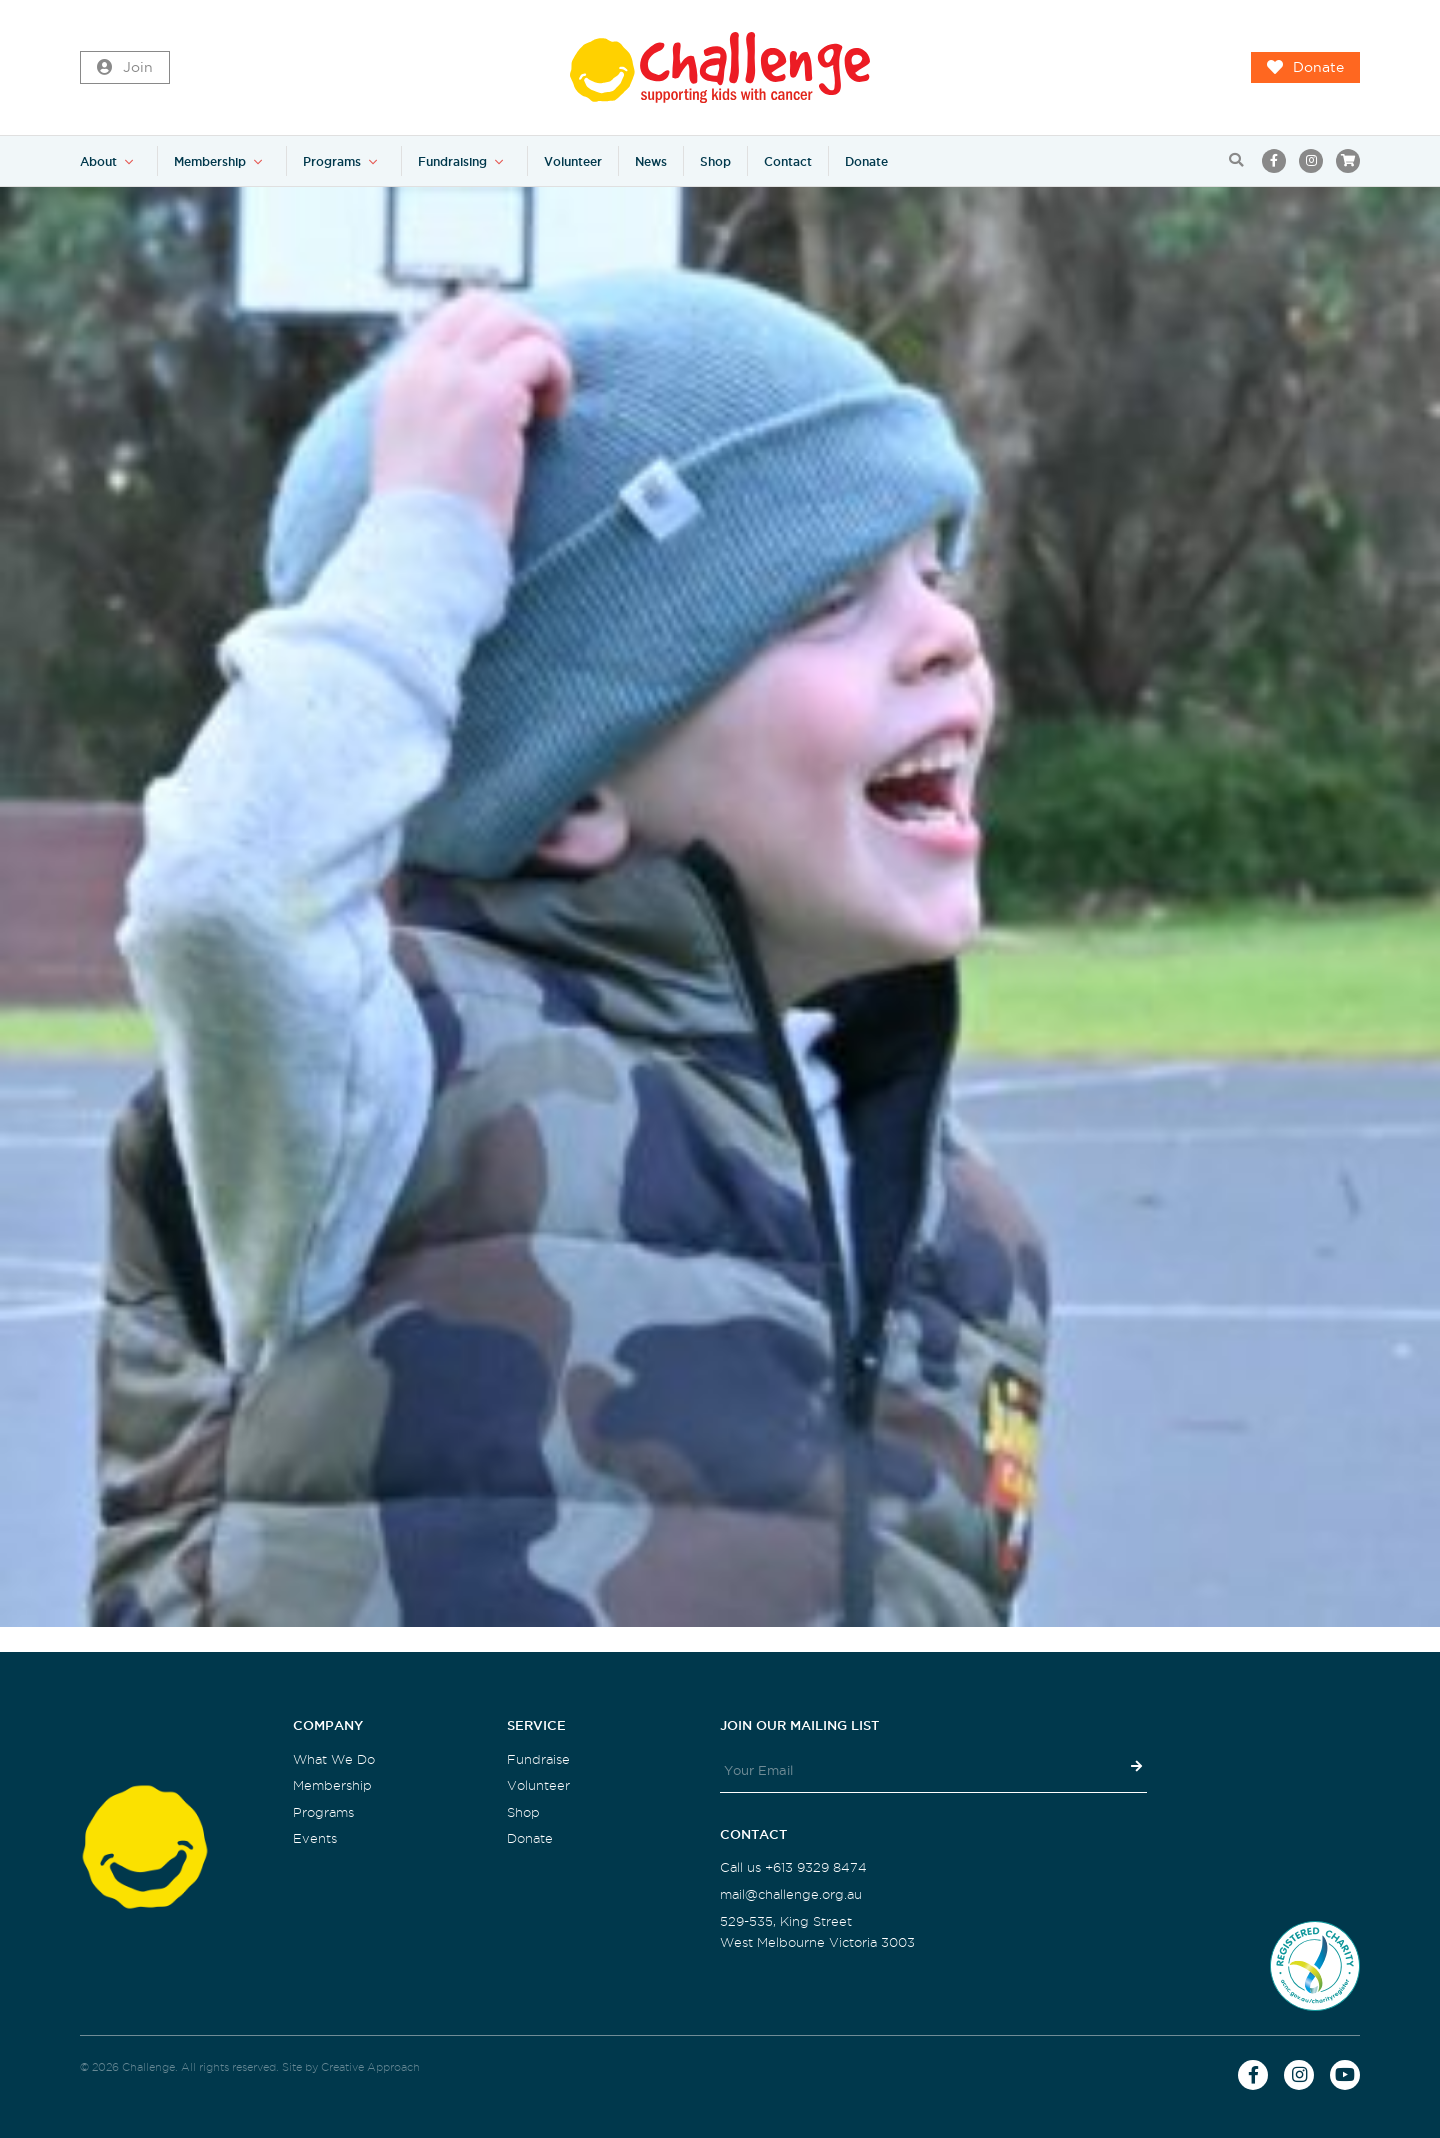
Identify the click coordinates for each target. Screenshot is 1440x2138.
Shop (715, 161)
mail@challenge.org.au (791, 1894)
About (98, 161)
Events (315, 1838)
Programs (332, 161)
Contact (788, 161)
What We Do (334, 1759)
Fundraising (452, 161)
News (651, 161)
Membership (210, 161)
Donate (1305, 68)
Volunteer (573, 161)
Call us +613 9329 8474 (793, 1867)
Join (125, 68)
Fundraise (538, 1759)
